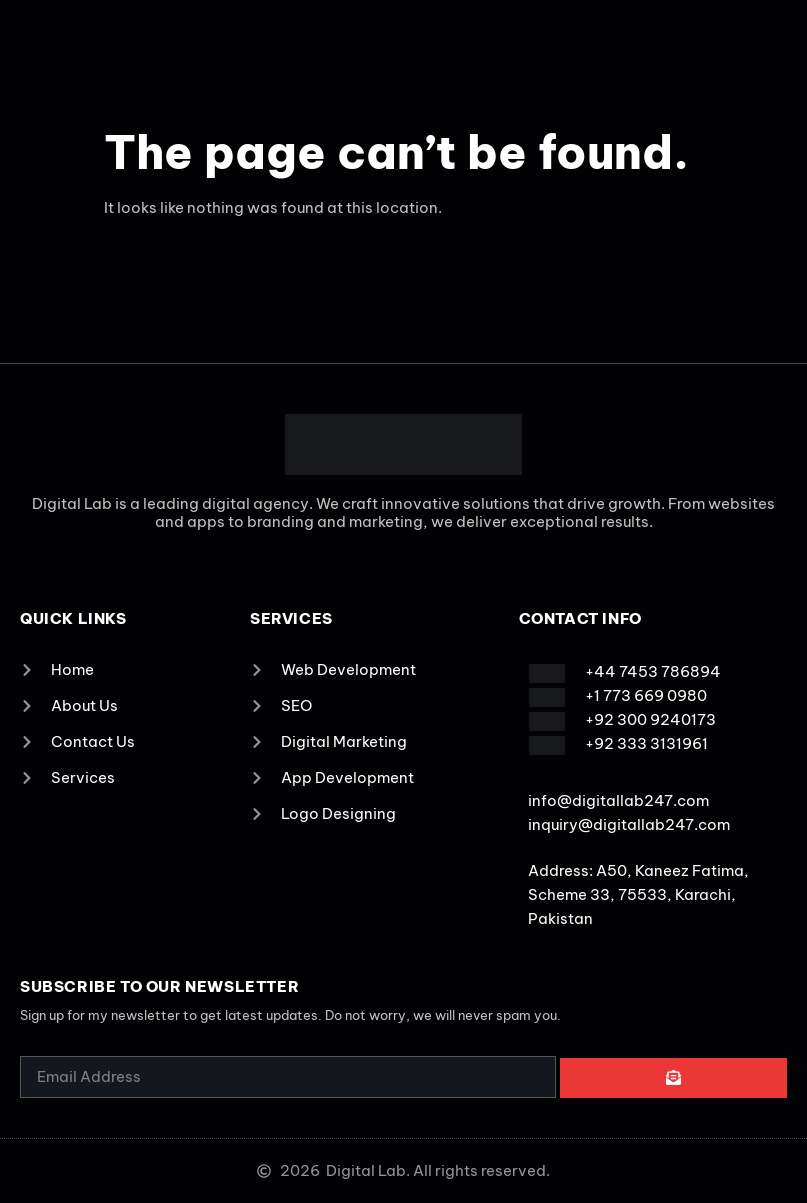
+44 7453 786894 (653, 671)
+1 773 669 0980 (646, 695)
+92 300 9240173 (650, 719)
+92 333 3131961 (646, 743)
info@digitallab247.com (618, 800)
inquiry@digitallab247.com (629, 824)
